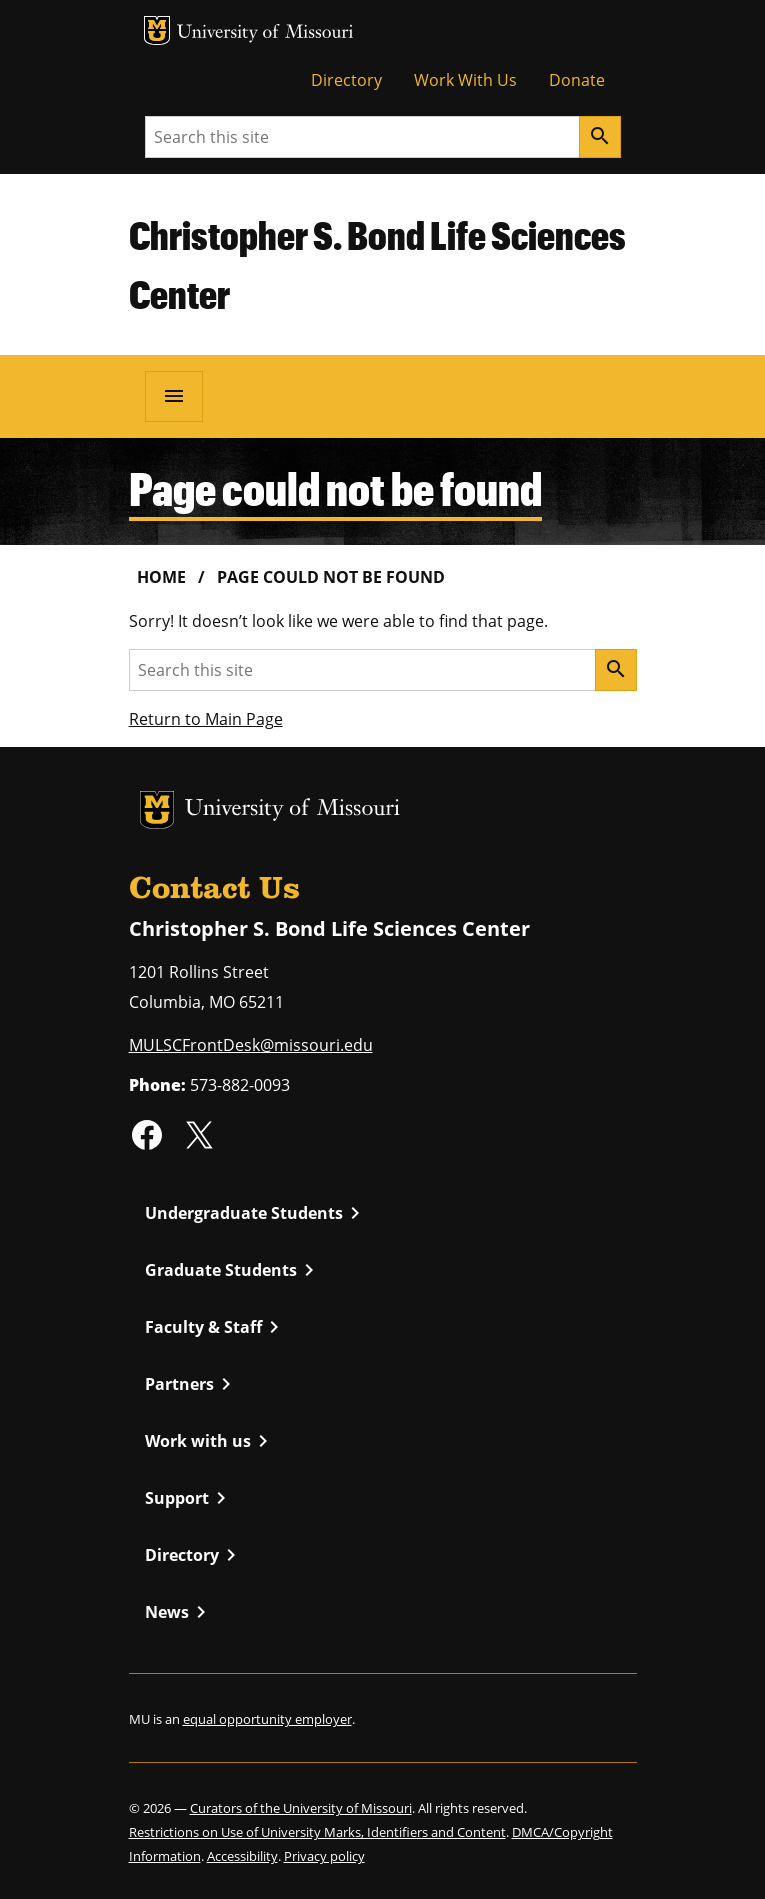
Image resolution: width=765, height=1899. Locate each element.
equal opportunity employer (267, 1719)
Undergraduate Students (256, 1213)
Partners (191, 1384)
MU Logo (157, 30)
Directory (346, 80)
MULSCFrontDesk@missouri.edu (251, 1045)
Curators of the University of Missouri (301, 1808)
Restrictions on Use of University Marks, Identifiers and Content (317, 1832)
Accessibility (242, 1856)
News (179, 1612)
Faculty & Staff (215, 1327)
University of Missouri (265, 33)
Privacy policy (324, 1856)
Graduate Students (233, 1270)
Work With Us (465, 80)
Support (189, 1498)
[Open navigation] (174, 396)
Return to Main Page (206, 719)
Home (161, 577)
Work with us (210, 1441)
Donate (577, 80)
